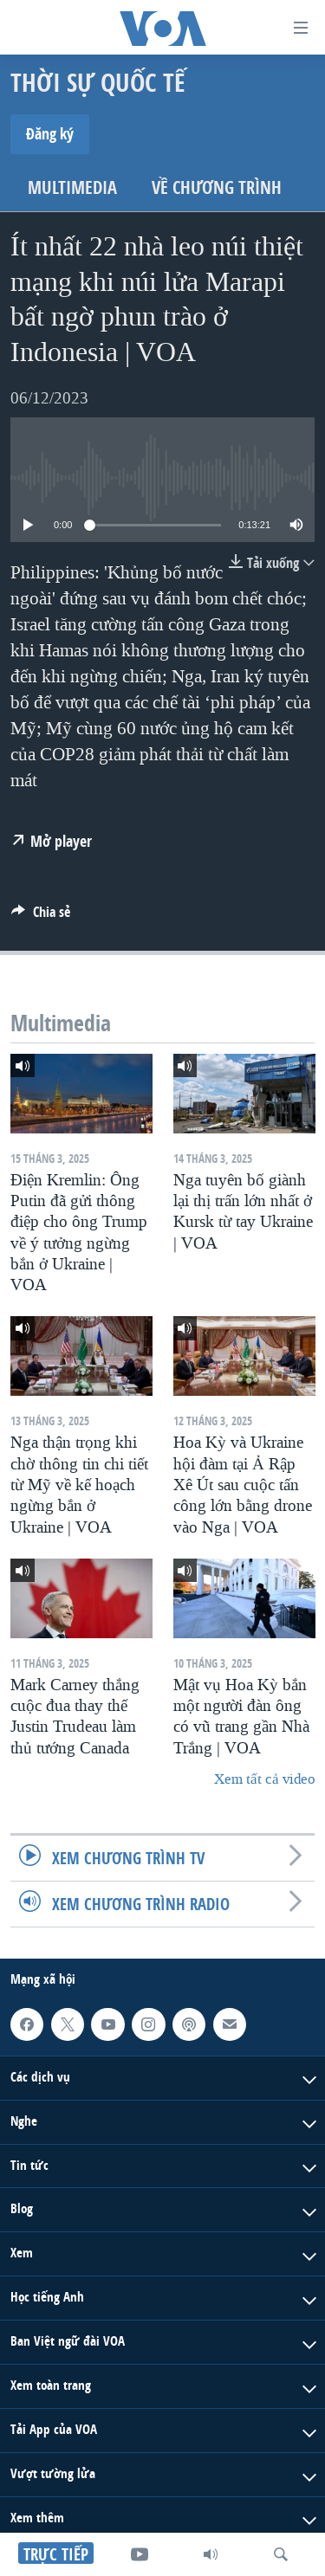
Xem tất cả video (264, 1779)
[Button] (40, 916)
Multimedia (72, 187)
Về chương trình (217, 187)
